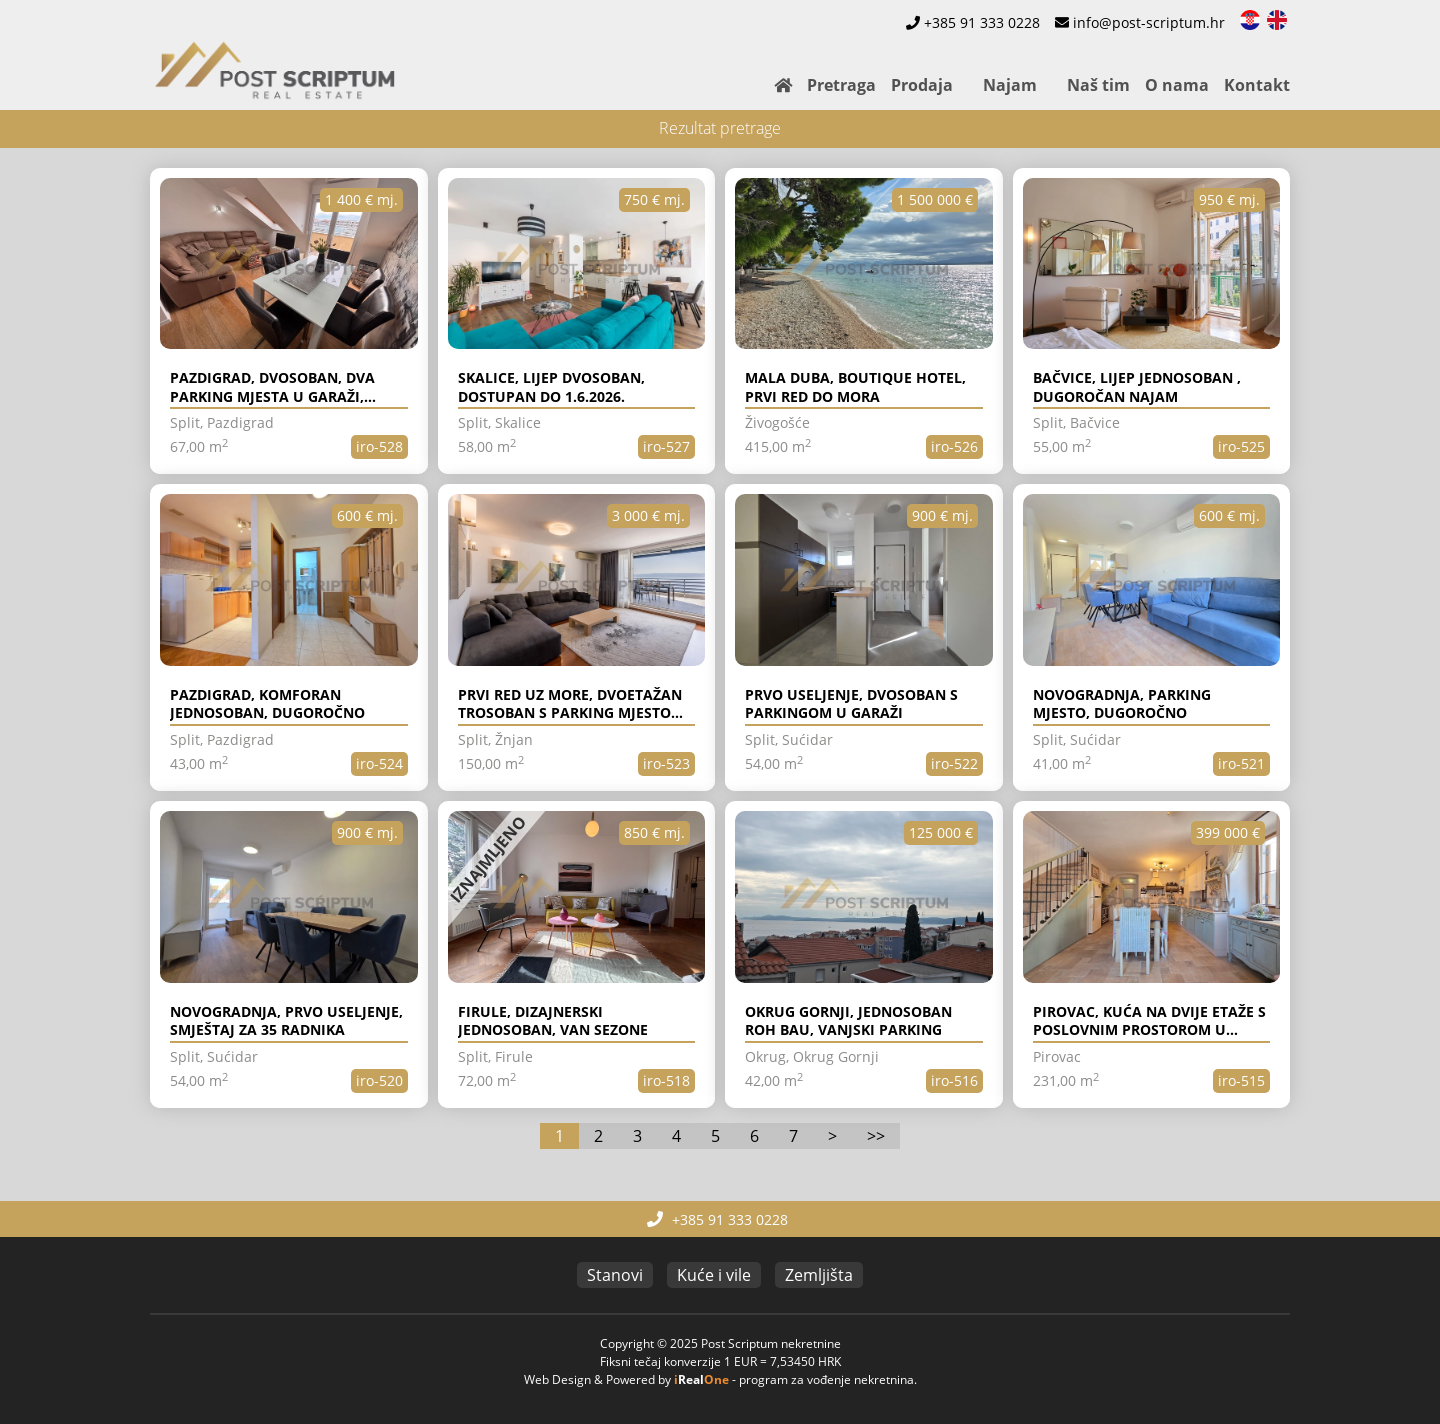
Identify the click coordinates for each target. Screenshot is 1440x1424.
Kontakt (1257, 85)
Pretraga (841, 85)
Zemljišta (819, 1275)
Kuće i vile (714, 1275)
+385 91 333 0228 (982, 22)
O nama (1177, 85)
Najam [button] (1010, 85)
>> (876, 1136)
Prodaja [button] (922, 85)
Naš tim (1098, 85)
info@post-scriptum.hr (1149, 22)
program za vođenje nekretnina (826, 1379)
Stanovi (615, 1275)
